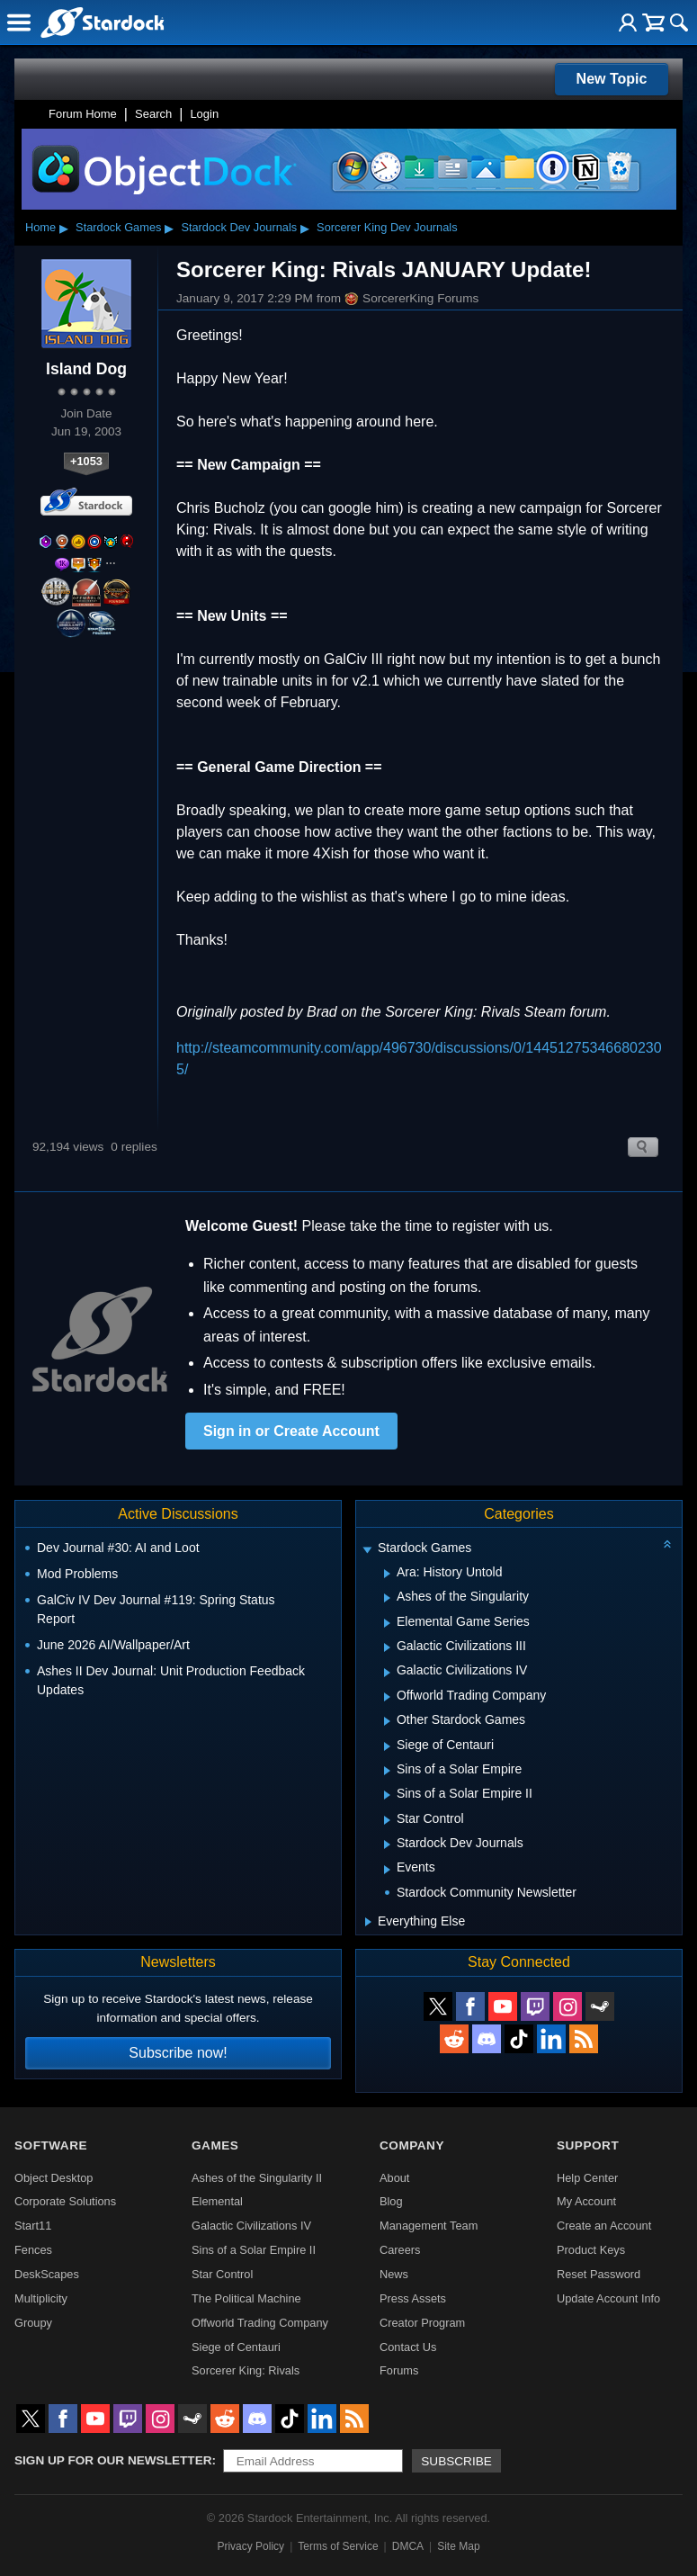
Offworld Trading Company (260, 2322)
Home (40, 227)
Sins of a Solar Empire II (254, 2250)
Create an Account (604, 2225)
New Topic (612, 78)
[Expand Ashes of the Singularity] (387, 1597)
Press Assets (413, 2298)
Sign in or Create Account (291, 1431)
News (394, 2274)
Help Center (587, 2178)
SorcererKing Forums (411, 299)
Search (153, 114)
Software (50, 2145)
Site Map (458, 2546)
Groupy (33, 2322)
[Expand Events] (387, 1869)
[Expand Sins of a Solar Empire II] (387, 1795)
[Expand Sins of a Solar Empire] (387, 1770)
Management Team (429, 2225)
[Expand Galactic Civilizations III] (387, 1647)
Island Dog (86, 369)
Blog (391, 2201)
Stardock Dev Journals (239, 227)
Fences (33, 2250)
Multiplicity (40, 2298)
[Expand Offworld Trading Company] (387, 1696)
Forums (399, 2370)
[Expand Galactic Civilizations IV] (387, 1672)
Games (215, 2145)
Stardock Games (118, 227)
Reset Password (598, 2274)
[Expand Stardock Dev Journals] (387, 1844)
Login (204, 114)
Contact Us (408, 2347)
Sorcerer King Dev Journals (387, 227)
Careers (400, 2250)
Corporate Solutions (65, 2201)
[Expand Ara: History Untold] (387, 1573)
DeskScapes (46, 2274)
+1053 (86, 461)
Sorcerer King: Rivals (245, 2370)
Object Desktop (54, 2178)
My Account (586, 2201)
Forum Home (83, 114)
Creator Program (422, 2322)
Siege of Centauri (236, 2347)
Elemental (217, 2201)
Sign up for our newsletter (113, 2460)
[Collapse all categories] (667, 1544)
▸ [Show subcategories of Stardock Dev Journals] (304, 228)
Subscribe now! (178, 2052)
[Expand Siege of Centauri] (387, 1746)
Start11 (32, 2225)
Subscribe (456, 2461)
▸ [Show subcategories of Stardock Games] (169, 228)
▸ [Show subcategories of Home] (63, 228)
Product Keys (591, 2250)
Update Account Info (608, 2298)
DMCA (408, 2546)
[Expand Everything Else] (368, 1921)
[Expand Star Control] (387, 1820)
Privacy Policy (250, 2546)
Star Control (222, 2274)
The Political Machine (246, 2298)
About (394, 2178)
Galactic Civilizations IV (251, 2225)
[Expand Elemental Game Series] (387, 1623)
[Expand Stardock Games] (366, 1550)
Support (588, 2145)
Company (412, 2145)
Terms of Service (338, 2546)
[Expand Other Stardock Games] (387, 1721)
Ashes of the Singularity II (257, 2178)
